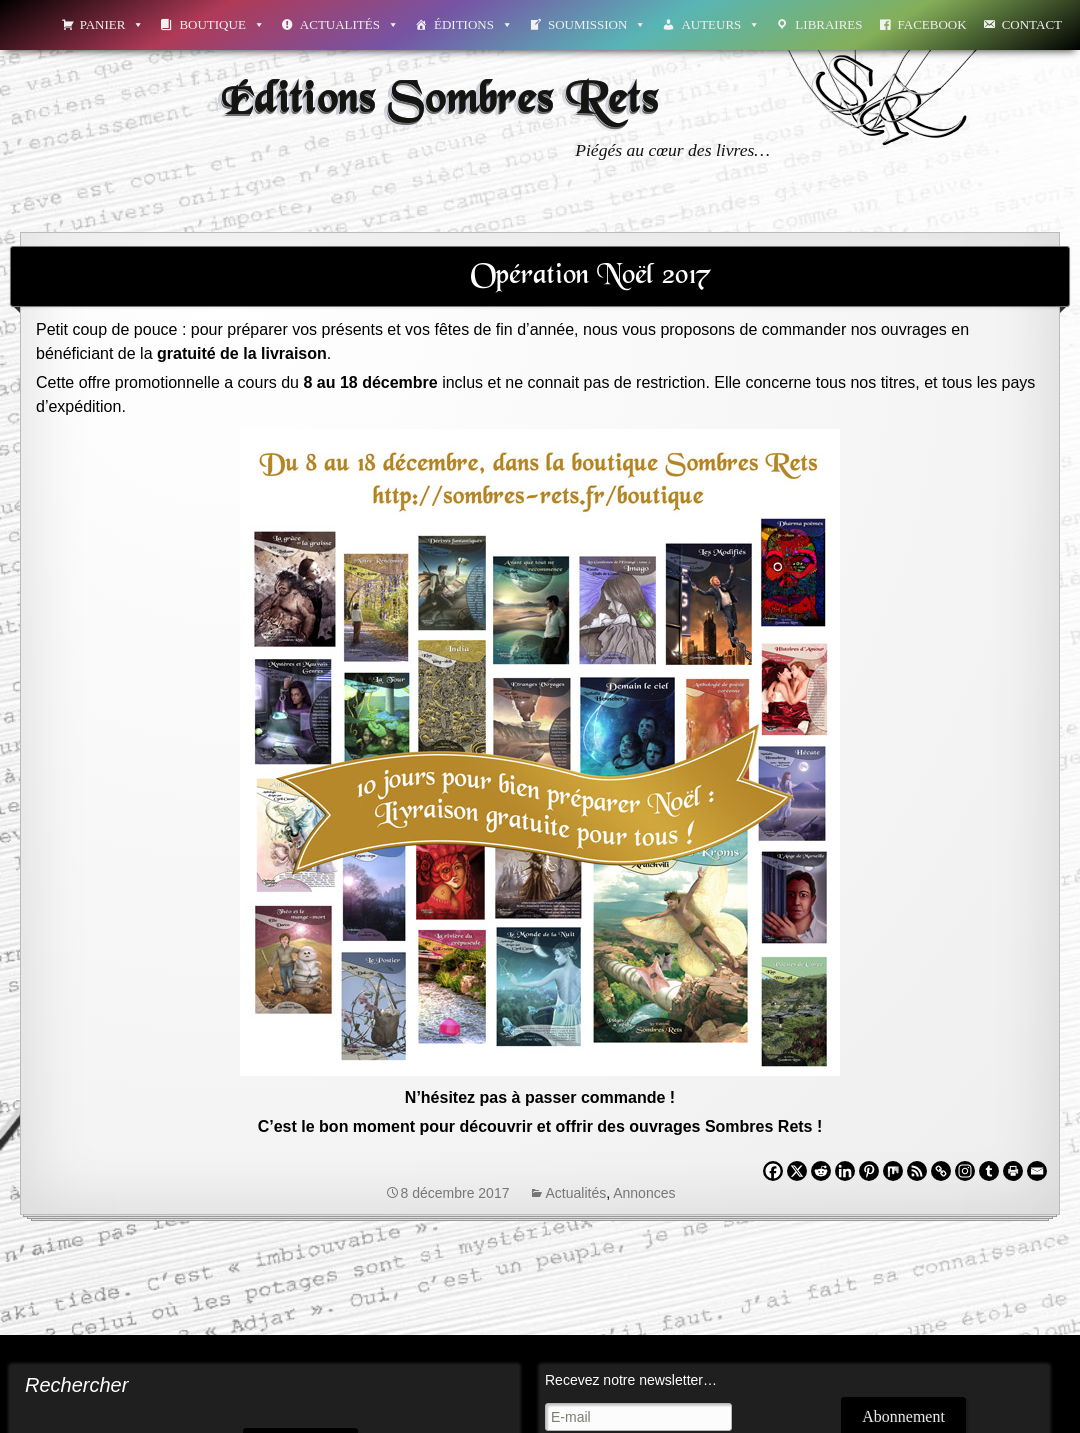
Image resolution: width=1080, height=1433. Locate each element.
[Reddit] (821, 1171)
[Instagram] (965, 1171)
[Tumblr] (989, 1171)
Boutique (221, 24)
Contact (1032, 24)
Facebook (932, 24)
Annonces (644, 1193)
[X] (797, 1171)
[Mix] (893, 1171)
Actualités (349, 24)
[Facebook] (773, 1171)
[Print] (1013, 1171)
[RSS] (917, 1171)
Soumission (597, 24)
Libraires (828, 24)
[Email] (1037, 1171)
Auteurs (720, 24)
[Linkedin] (845, 1171)
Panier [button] (112, 24)
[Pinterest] (869, 1171)
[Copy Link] (941, 1171)
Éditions (473, 24)
